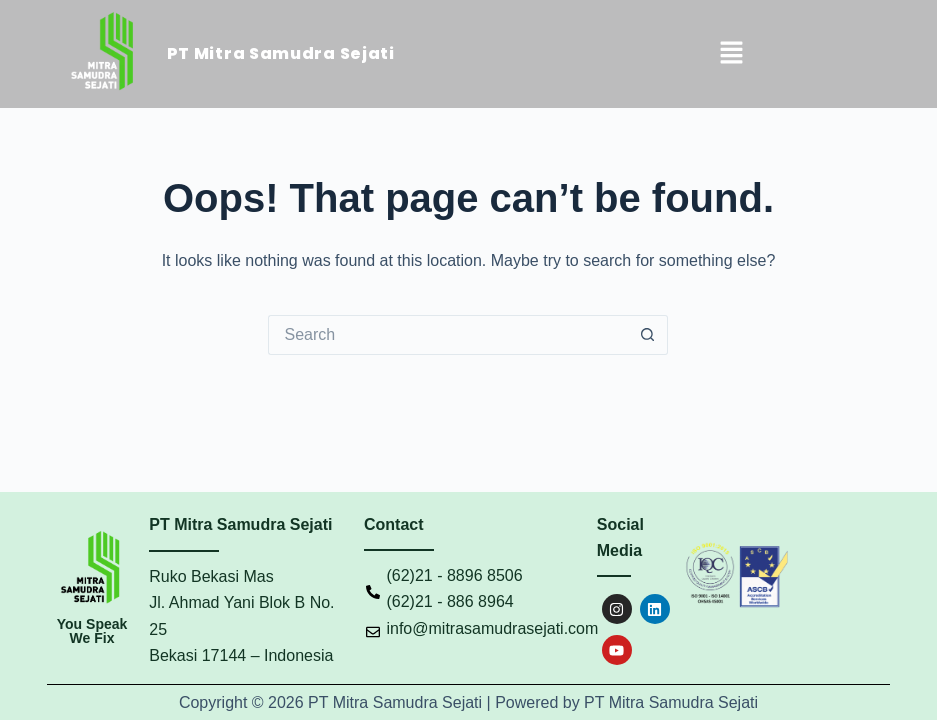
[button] (731, 54)
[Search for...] (448, 335)
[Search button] (648, 335)
